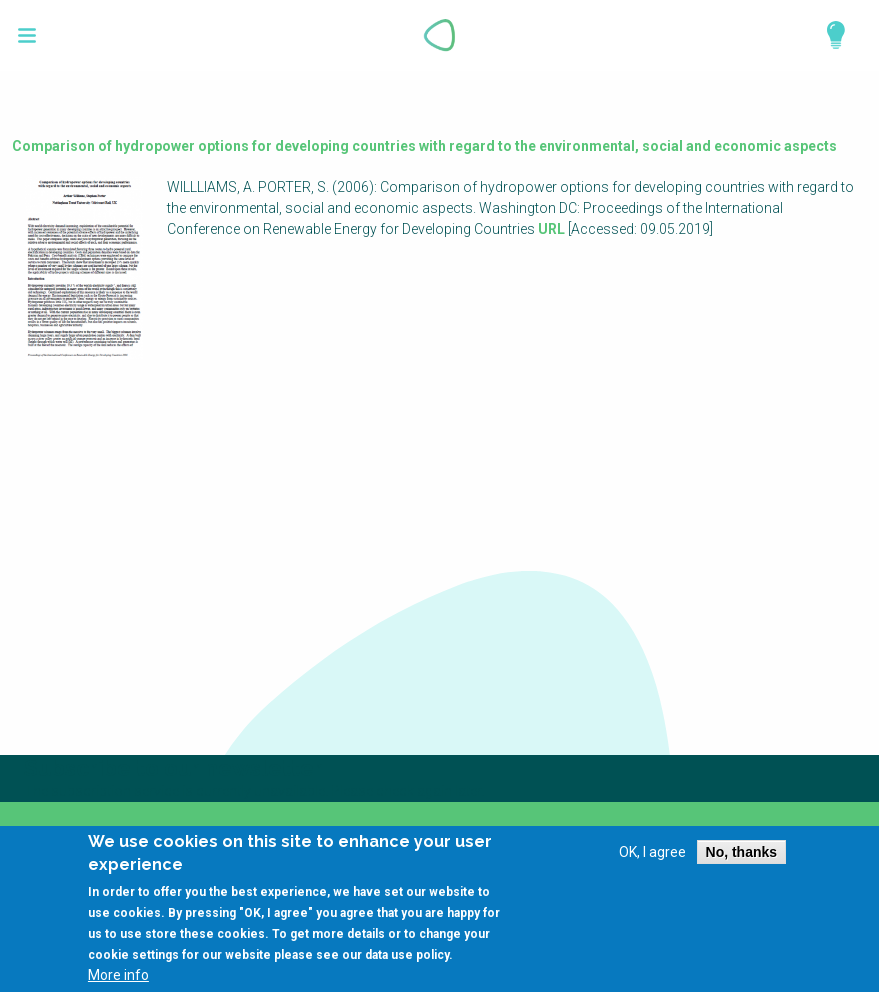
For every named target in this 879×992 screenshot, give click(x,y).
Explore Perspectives (827, 35)
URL (551, 229)
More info (118, 985)
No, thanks (742, 862)
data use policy (407, 965)
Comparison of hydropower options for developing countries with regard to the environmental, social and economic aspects (424, 146)
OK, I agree (652, 862)
